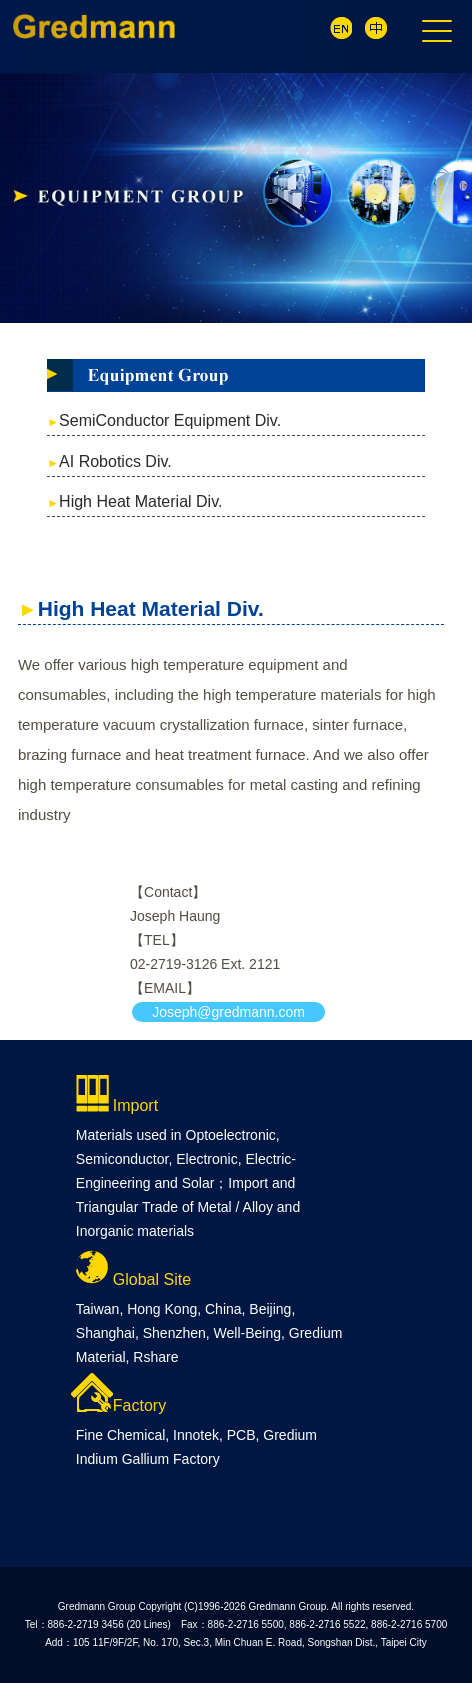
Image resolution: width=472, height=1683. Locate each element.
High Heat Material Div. (140, 501)
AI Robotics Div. (115, 461)
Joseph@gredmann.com (228, 1012)
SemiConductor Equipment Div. (170, 420)
